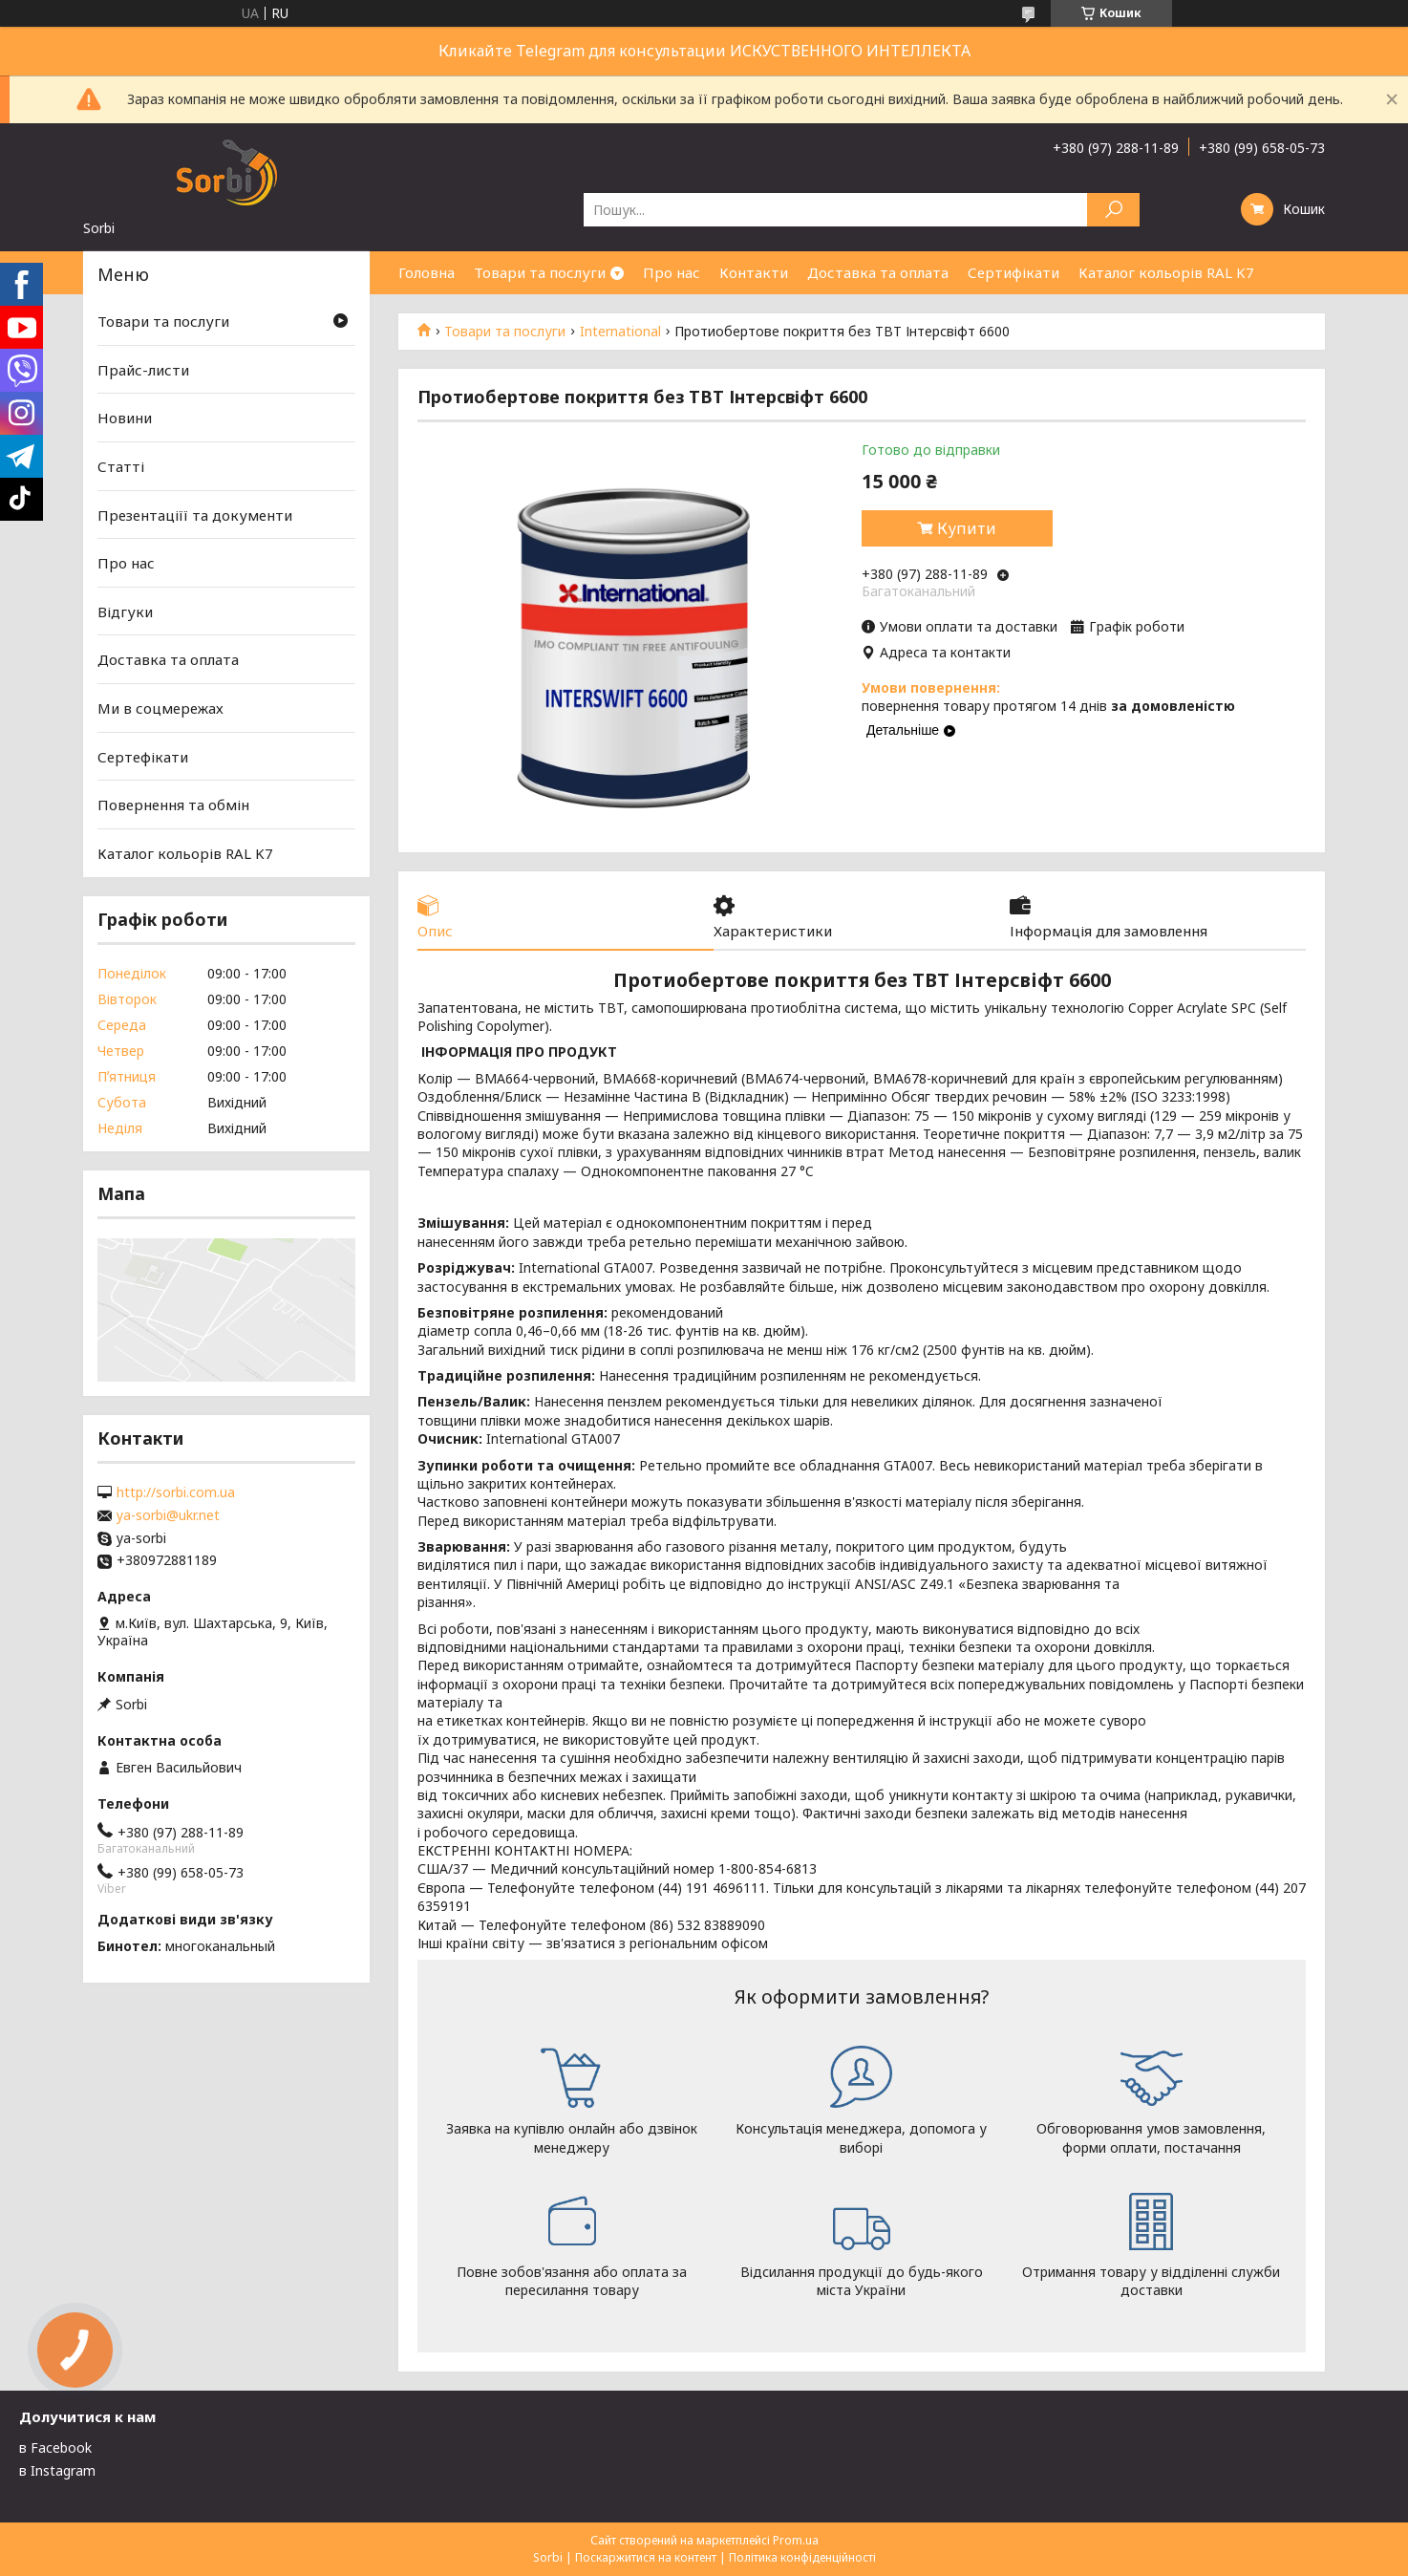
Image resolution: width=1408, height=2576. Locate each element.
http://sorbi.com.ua (176, 1492)
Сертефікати (142, 756)
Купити (966, 528)
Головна (426, 272)
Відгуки (125, 611)
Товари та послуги (540, 272)
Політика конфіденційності (802, 2557)
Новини (124, 417)
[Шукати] (1113, 209)
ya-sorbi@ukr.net (168, 1515)
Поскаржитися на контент (645, 2557)
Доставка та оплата (878, 272)
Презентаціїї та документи (194, 514)
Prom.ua (796, 2540)
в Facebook (55, 2447)
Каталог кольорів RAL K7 (1166, 272)
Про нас (671, 272)
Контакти (753, 272)
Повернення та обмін (173, 804)
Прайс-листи (143, 369)
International (620, 331)
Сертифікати (1013, 272)
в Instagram (57, 2470)
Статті (120, 466)
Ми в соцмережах (160, 708)
